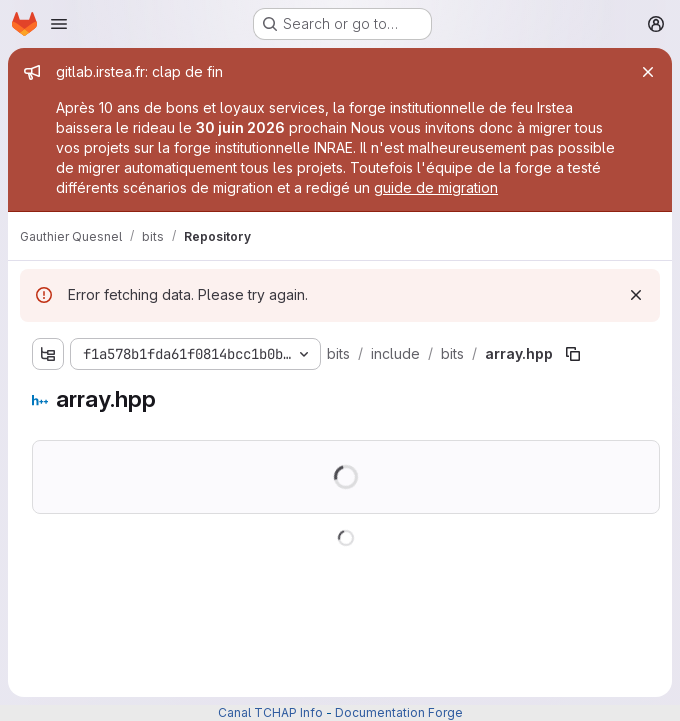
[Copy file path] (573, 354)
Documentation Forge (399, 712)
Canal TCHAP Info (270, 712)
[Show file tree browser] (48, 354)
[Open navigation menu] (59, 24)
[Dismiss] (636, 295)
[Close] (648, 72)
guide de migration (436, 187)
